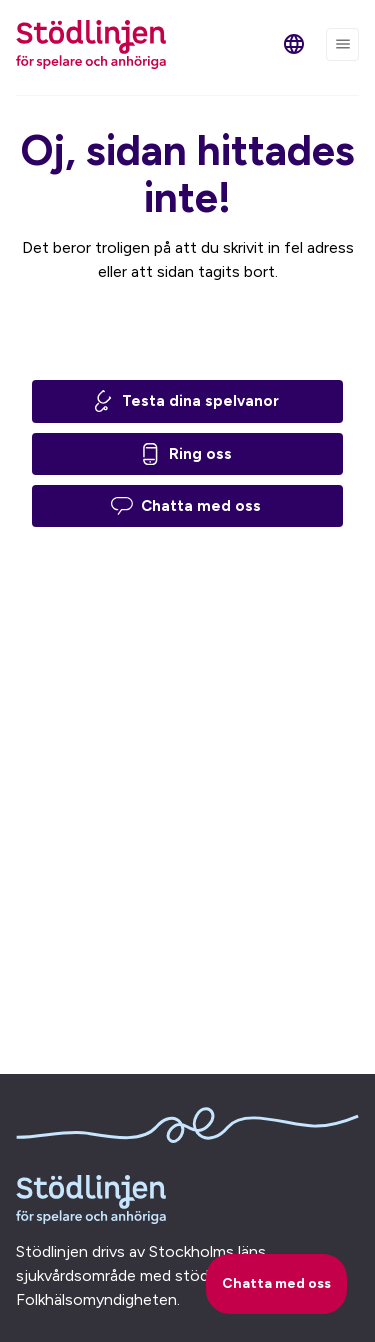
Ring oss (185, 454)
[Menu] (342, 44)
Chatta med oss (186, 506)
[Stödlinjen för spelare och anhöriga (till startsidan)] (91, 44)
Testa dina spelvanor (185, 401)
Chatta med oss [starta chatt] (276, 1283)
